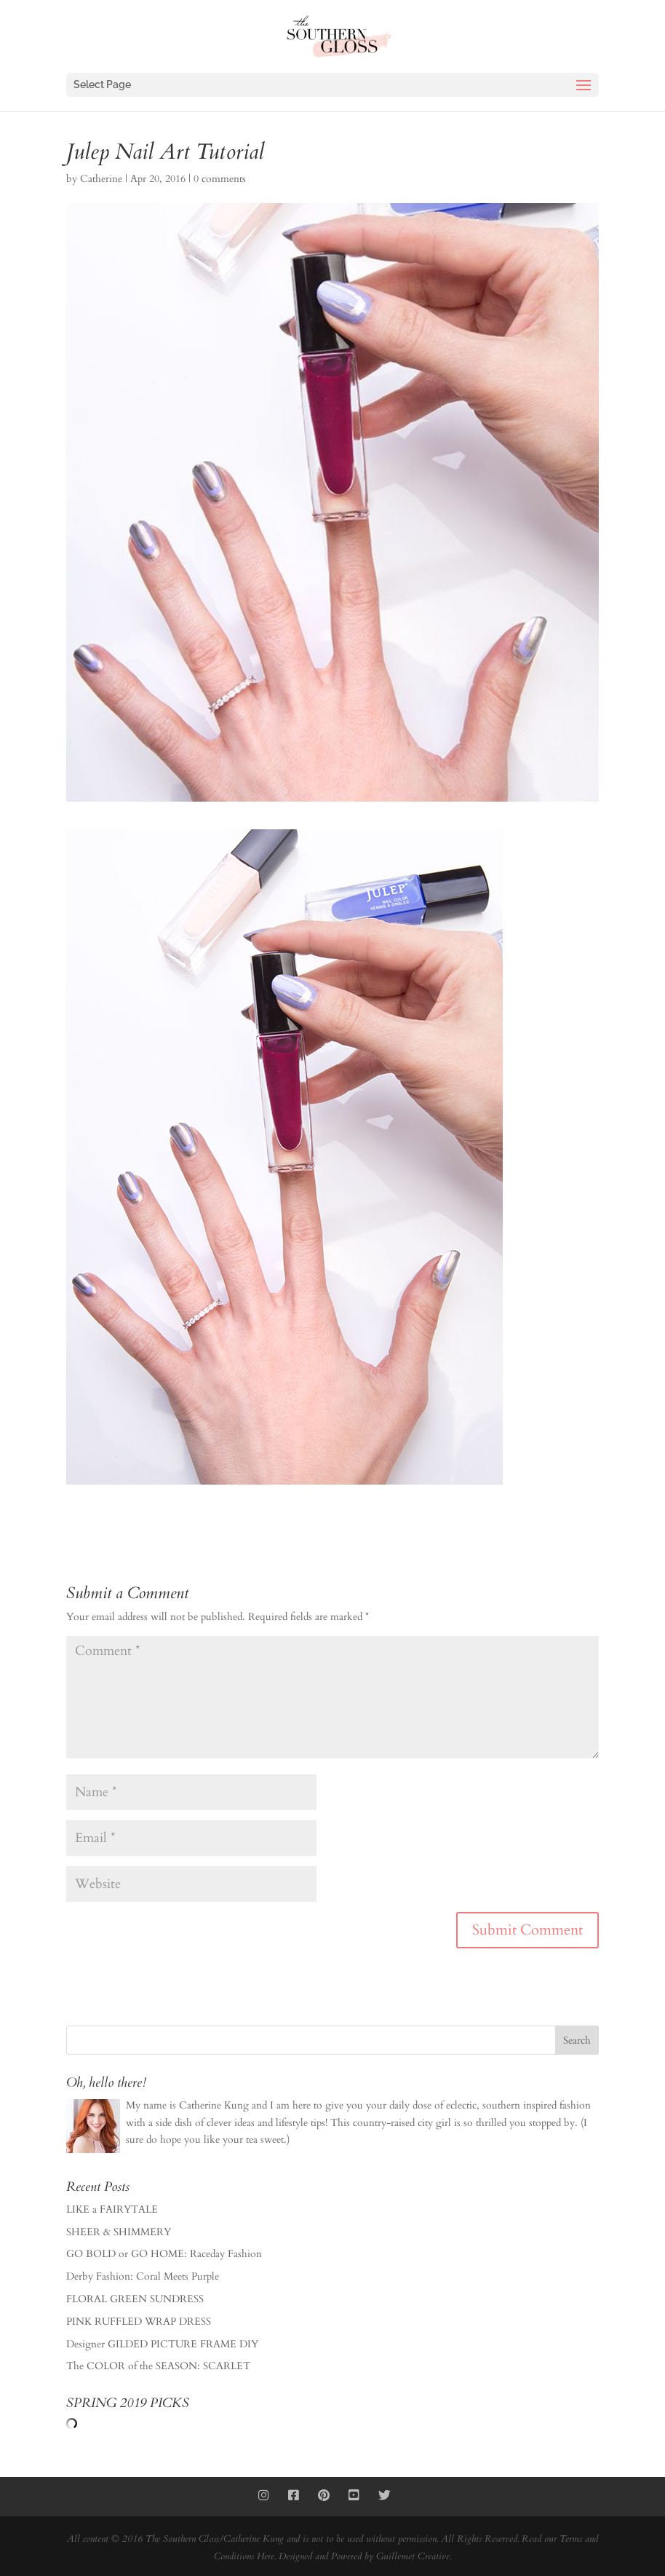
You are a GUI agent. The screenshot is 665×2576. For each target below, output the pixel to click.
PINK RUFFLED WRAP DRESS (138, 2321)
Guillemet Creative (413, 2556)
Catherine (101, 179)
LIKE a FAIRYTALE (112, 2209)
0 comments (220, 179)
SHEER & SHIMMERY (118, 2232)
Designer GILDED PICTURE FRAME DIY (162, 2344)
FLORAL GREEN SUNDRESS (135, 2299)
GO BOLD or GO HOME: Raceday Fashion (164, 2254)
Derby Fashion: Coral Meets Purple (142, 2276)
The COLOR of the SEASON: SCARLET (158, 2366)
